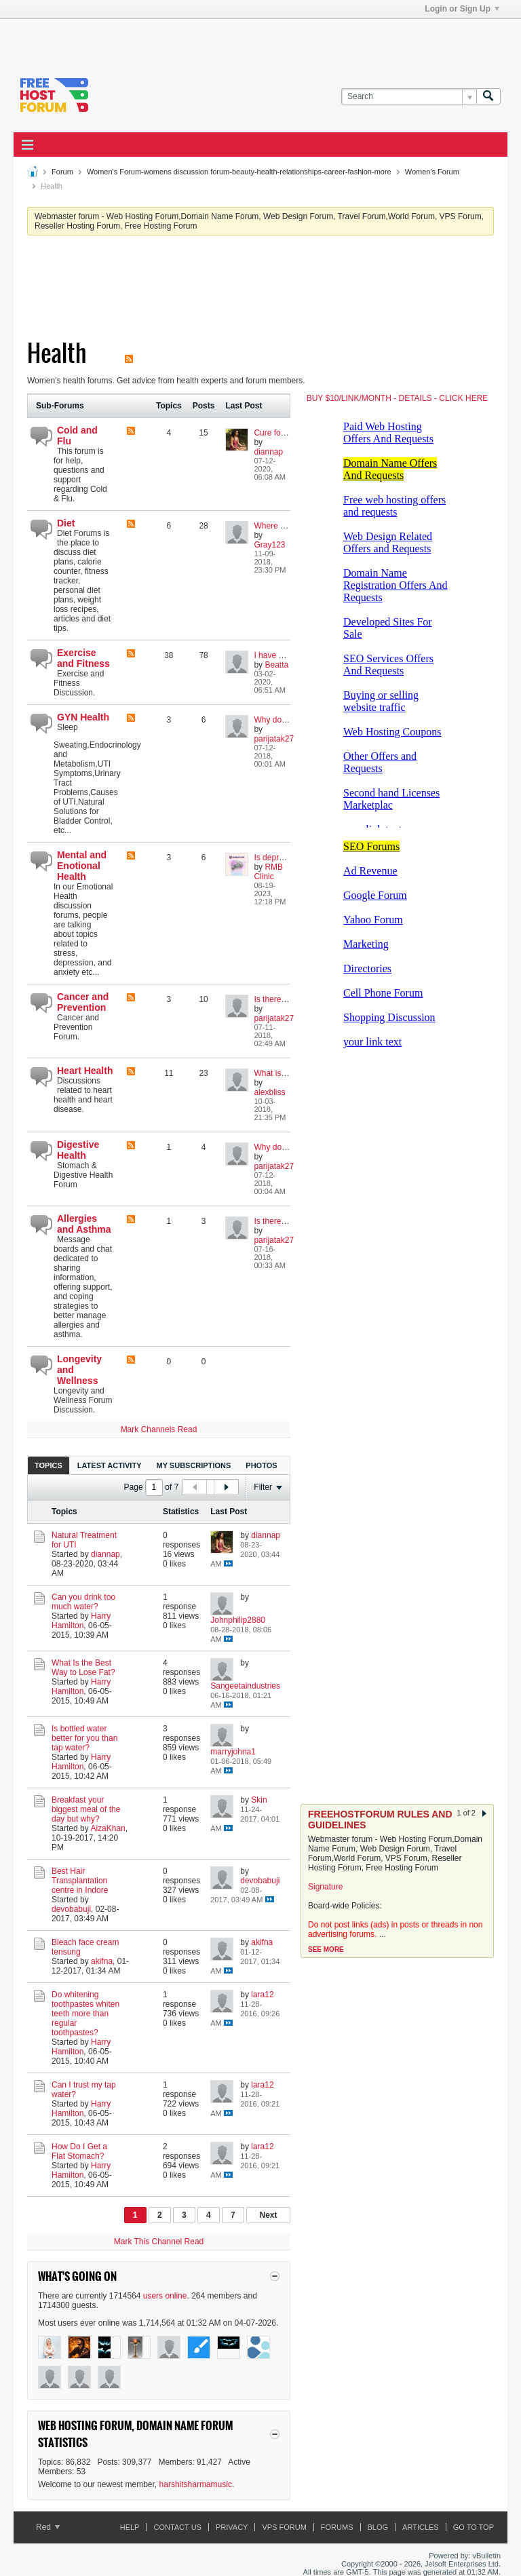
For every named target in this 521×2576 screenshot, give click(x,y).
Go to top (473, 2527)
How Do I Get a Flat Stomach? (79, 2151)
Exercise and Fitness (83, 658)
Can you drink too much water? (83, 1601)
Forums (337, 2527)
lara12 (262, 1994)
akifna (102, 1961)
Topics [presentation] (48, 1465)
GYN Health (83, 717)
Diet (66, 523)
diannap (268, 452)
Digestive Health (78, 1150)
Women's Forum (432, 172)
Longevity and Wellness (79, 1369)
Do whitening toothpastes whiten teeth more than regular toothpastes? (85, 2013)
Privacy (232, 2527)
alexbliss (269, 1092)
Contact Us (177, 2527)
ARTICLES (420, 2527)
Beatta (276, 665)
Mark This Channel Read (159, 2241)
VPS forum (284, 2527)
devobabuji (71, 1909)
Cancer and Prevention (83, 1002)
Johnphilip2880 (237, 1620)
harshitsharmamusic (195, 2484)
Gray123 (269, 545)
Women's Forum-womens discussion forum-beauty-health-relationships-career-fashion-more (239, 172)
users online (165, 2296)
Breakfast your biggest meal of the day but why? (86, 1809)
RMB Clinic (268, 871)
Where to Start (280, 526)
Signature (325, 1886)
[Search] (408, 96)
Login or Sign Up (462, 9)
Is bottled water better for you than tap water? (84, 1738)
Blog (378, 2527)
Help (130, 2527)
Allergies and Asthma (84, 1224)
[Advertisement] (172, 39)
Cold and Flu (77, 435)
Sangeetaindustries (245, 1686)
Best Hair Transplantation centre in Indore (80, 1880)
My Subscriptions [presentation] (194, 1465)
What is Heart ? (282, 1073)
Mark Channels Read (159, 1429)
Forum (62, 172)
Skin (259, 1800)
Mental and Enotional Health (82, 865)
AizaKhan (107, 1828)
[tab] (48, 1465)
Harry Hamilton (81, 1620)
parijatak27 (274, 739)
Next (268, 2215)
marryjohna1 (233, 1751)
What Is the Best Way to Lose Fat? (83, 1667)
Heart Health (85, 1070)
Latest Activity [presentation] (109, 1465)
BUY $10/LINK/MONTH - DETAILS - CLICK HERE (397, 398)
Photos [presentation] (261, 1465)
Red (48, 2527)
